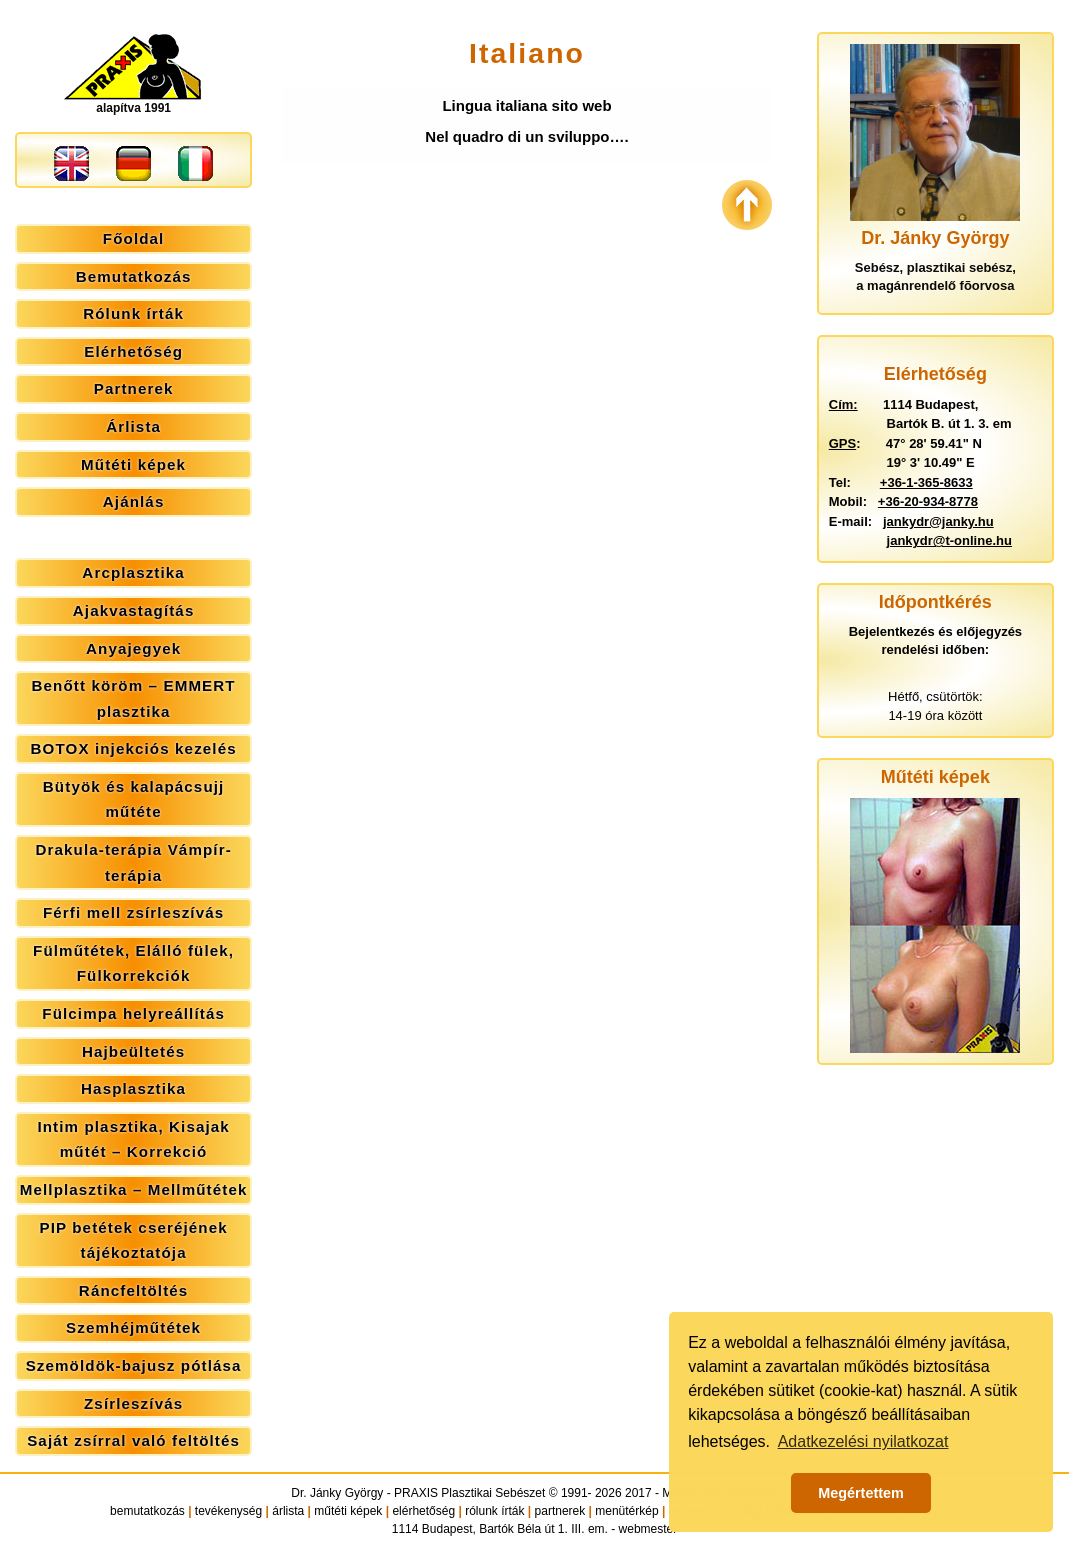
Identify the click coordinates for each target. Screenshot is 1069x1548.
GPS (842, 443)
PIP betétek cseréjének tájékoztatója (133, 1240)
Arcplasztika (133, 572)
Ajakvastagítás (134, 610)
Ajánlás (134, 501)
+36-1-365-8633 (926, 482)
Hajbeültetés (133, 1051)
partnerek (560, 1511)
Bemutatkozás (134, 276)
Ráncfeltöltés (134, 1290)
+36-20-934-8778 (928, 501)
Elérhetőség (133, 351)
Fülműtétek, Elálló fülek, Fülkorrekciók (133, 963)
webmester (648, 1529)
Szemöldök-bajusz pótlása (134, 1365)
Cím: (843, 404)
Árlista (133, 426)
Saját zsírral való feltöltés (133, 1440)
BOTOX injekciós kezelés (134, 748)
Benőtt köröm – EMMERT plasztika (134, 698)
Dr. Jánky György (337, 1493)
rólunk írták (494, 1511)
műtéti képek (348, 1511)
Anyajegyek (133, 648)
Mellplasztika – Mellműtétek (134, 1189)
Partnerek (134, 388)
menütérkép (626, 1511)
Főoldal (134, 238)
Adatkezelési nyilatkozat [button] (863, 1441)
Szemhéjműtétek (133, 1327)
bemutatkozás (147, 1511)
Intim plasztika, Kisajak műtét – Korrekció (133, 1139)
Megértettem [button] (861, 1493)
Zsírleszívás (133, 1403)
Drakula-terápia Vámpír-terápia (133, 862)
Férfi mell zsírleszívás (133, 912)
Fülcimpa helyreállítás (133, 1013)
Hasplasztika (133, 1088)
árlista (288, 1511)
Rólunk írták (133, 313)
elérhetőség (423, 1511)
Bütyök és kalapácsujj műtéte (134, 799)
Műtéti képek (133, 464)
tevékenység (228, 1511)
